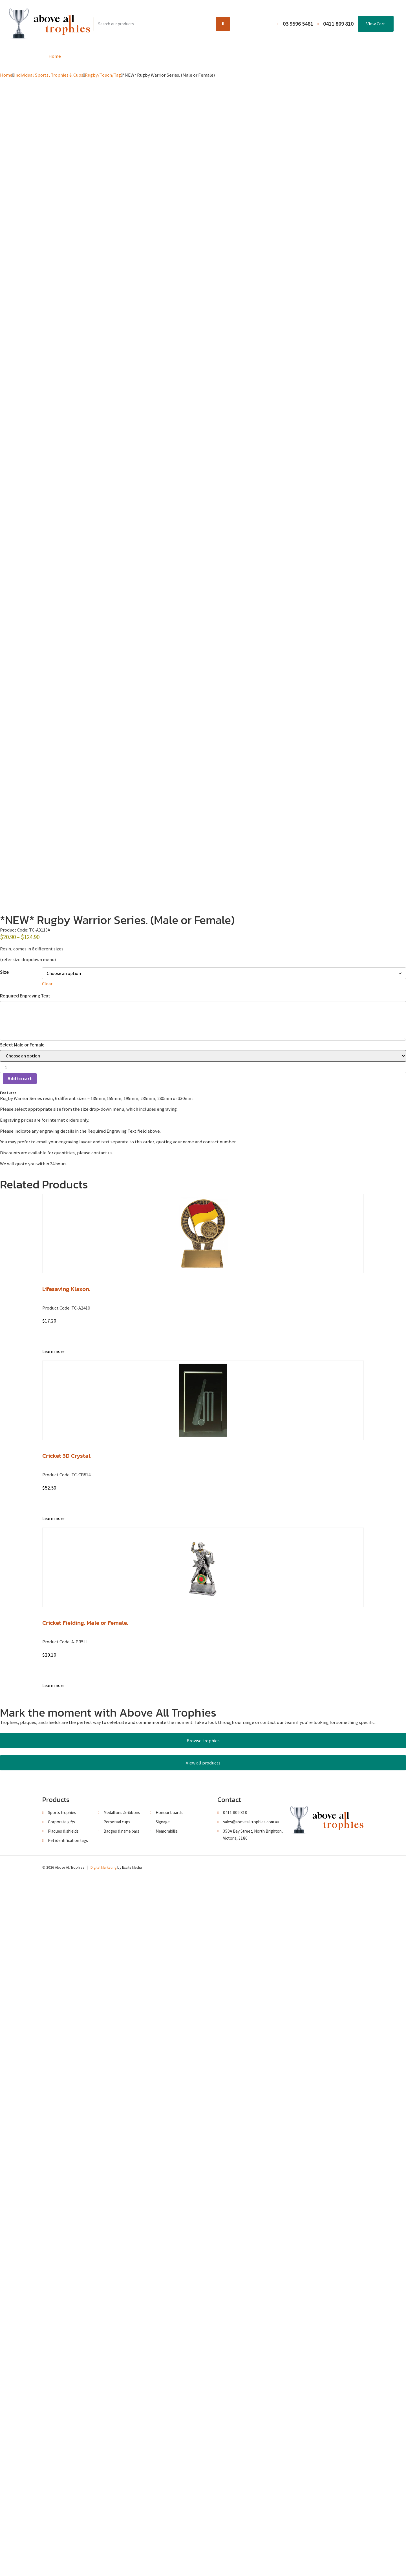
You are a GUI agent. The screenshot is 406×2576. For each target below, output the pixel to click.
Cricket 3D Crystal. (66, 2151)
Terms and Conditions (259, 56)
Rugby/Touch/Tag (103, 75)
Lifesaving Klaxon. (66, 1984)
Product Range (98, 56)
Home (54, 56)
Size (4, 1668)
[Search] (223, 24)
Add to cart (20, 1774)
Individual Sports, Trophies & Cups (48, 75)
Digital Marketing (103, 2564)
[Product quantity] (203, 1763)
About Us (206, 56)
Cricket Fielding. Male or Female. (85, 2318)
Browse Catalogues (155, 56)
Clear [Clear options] (47, 1679)
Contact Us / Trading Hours (331, 56)
